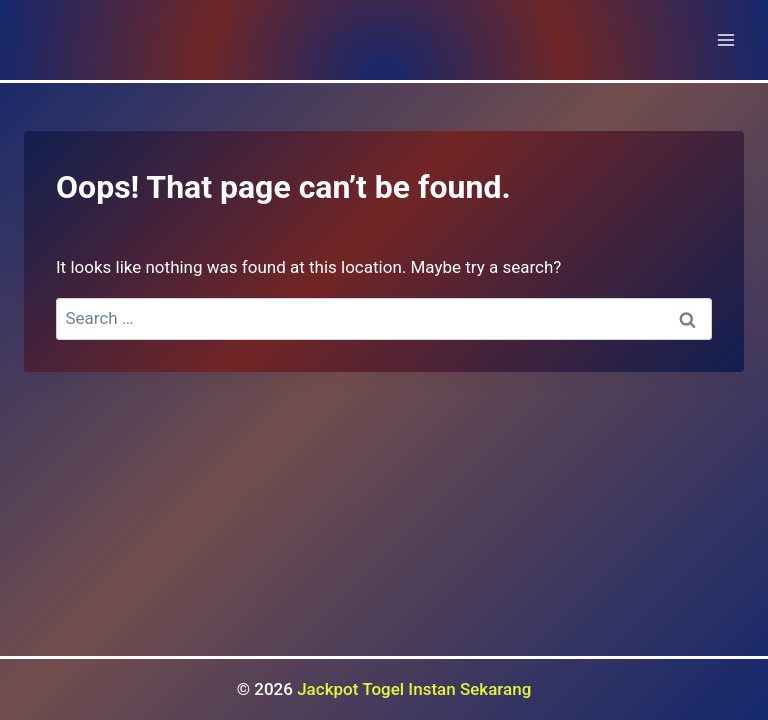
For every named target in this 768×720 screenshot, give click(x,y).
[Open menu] (725, 39)
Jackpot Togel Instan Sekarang (414, 689)
